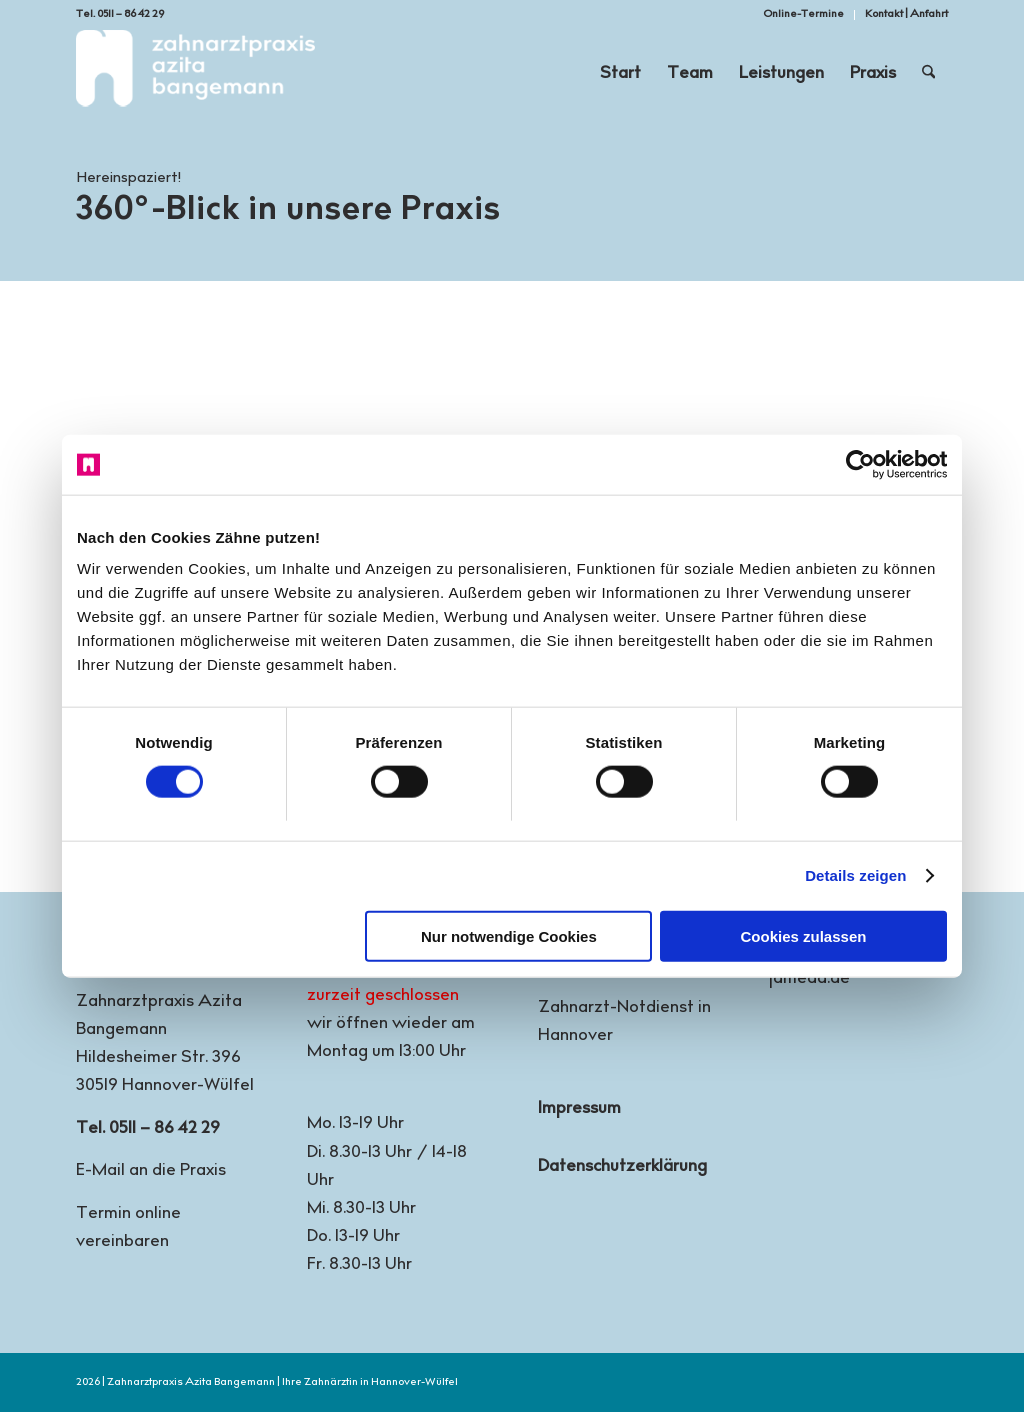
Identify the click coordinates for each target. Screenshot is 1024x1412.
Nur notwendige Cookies (509, 935)
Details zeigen (855, 875)
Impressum (579, 1109)
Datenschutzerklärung (622, 1167)
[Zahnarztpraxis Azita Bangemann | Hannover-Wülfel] (195, 75)
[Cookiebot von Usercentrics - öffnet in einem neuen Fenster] (859, 465)
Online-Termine (803, 14)
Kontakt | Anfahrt (906, 14)
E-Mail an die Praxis (151, 1171)
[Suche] (928, 75)
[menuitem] (804, 15)
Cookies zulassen (804, 935)
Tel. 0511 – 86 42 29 (120, 14)
